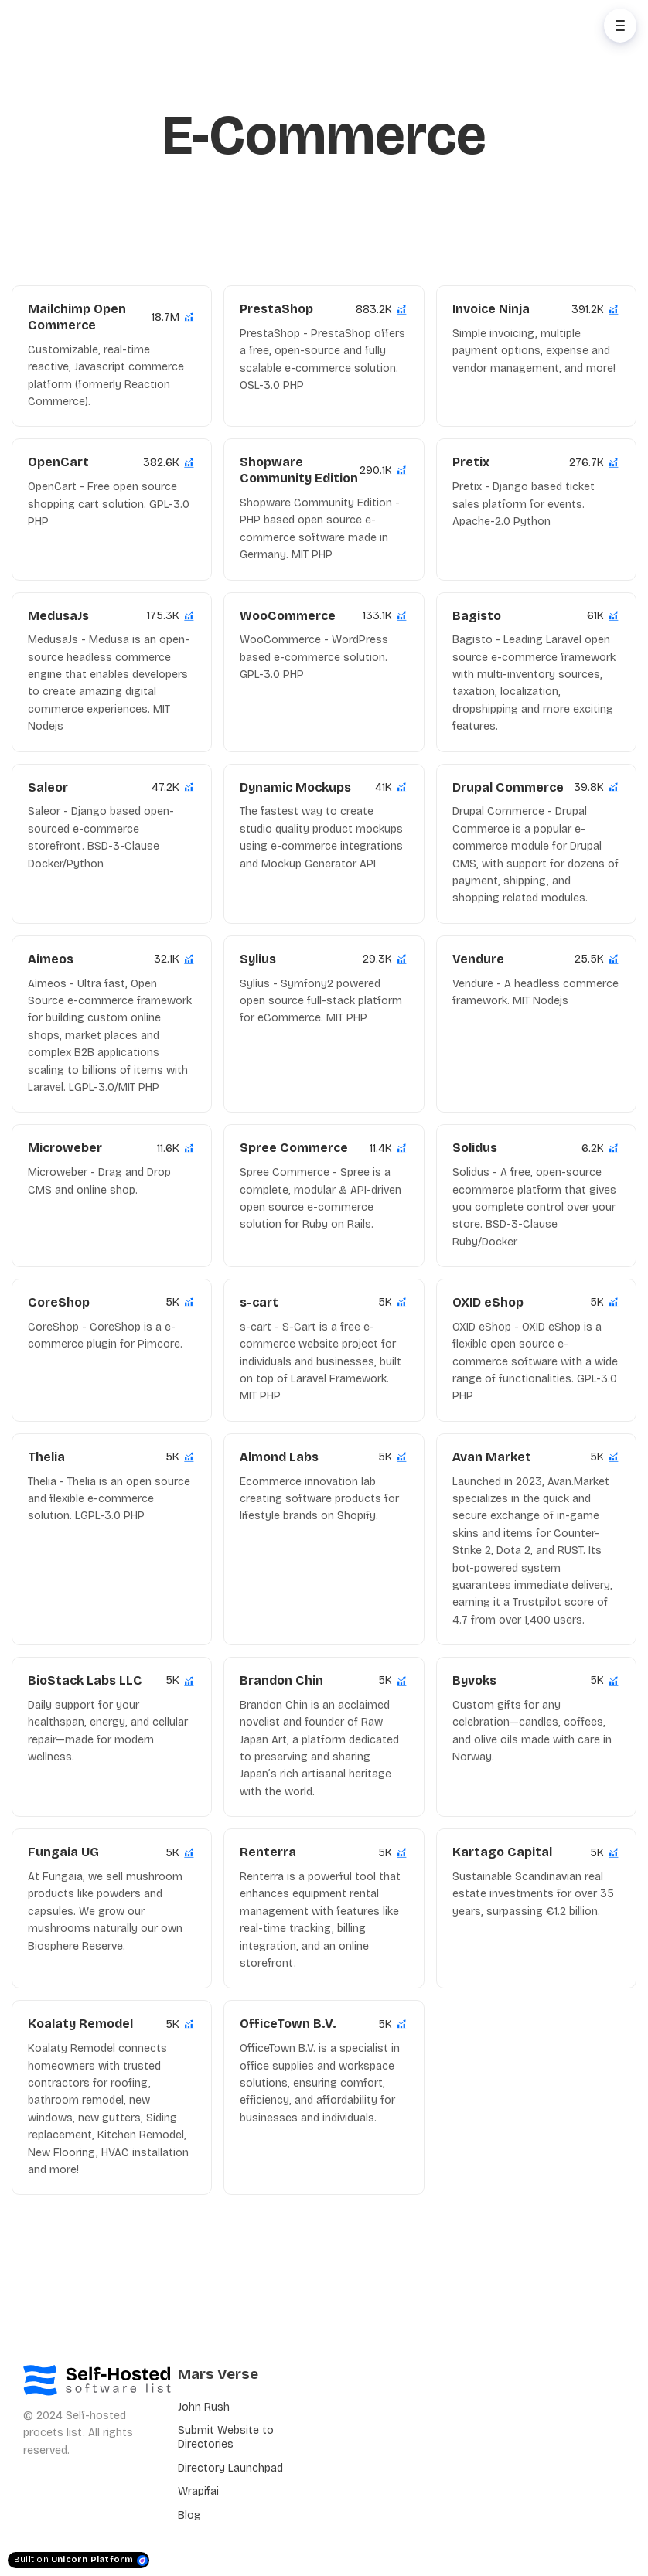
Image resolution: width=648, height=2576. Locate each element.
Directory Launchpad (230, 2468)
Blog (189, 2515)
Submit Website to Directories (226, 2437)
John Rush (204, 2407)
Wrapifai (198, 2491)
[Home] (82, 25)
